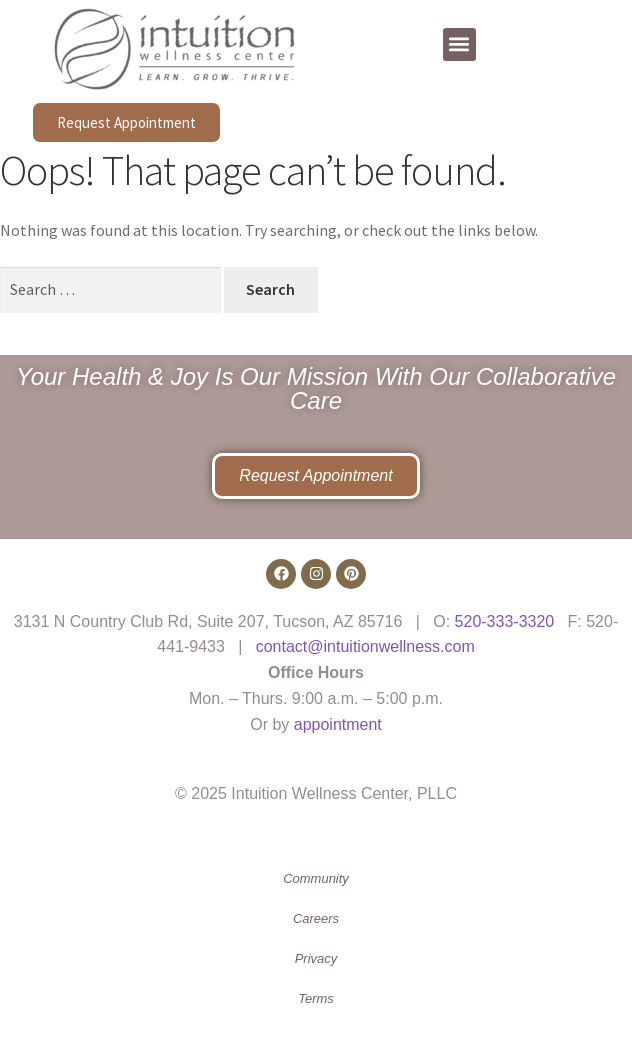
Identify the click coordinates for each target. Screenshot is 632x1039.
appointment (338, 724)
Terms (316, 998)
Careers (316, 918)
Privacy (316, 958)
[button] (459, 44)
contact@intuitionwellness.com (365, 646)
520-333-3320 (505, 621)
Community (316, 878)
